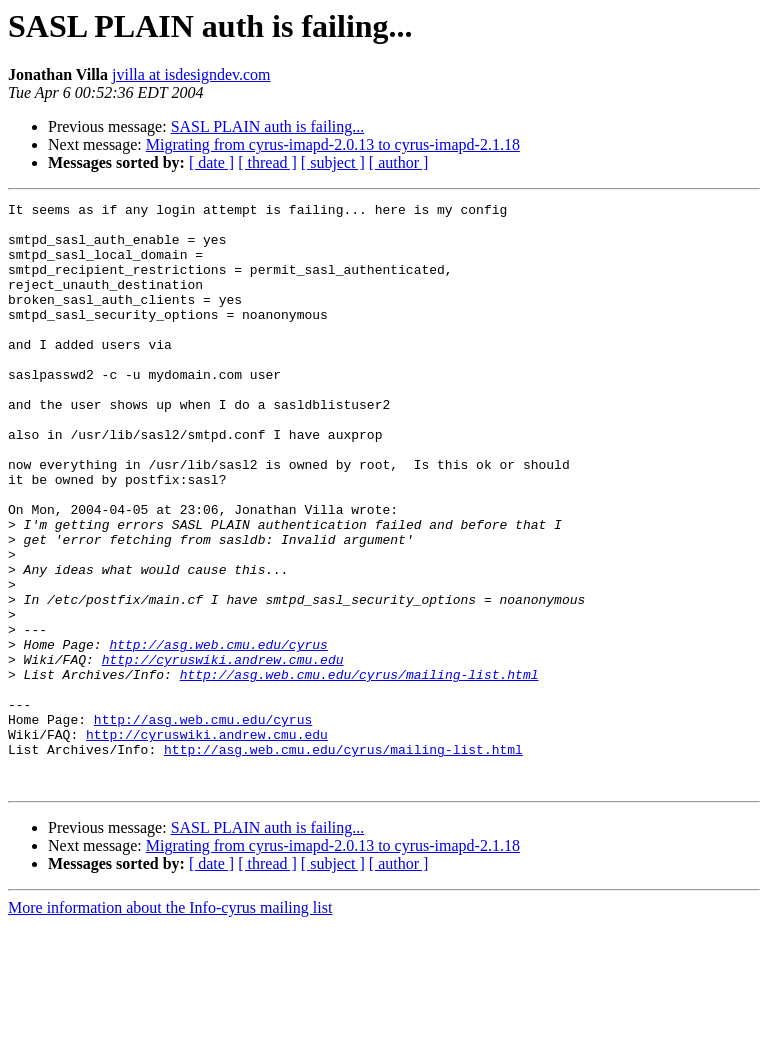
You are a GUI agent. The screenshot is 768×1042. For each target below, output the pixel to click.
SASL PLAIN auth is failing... (268, 126)
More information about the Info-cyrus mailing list (170, 1024)
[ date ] (211, 162)
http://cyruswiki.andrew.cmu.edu (223, 752)
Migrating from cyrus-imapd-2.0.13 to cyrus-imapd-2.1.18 (333, 144)
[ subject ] (333, 162)
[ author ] (399, 162)
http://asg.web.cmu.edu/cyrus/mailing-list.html (359, 770)
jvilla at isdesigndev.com (191, 74)
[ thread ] (267, 162)
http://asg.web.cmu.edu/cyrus (218, 734)
